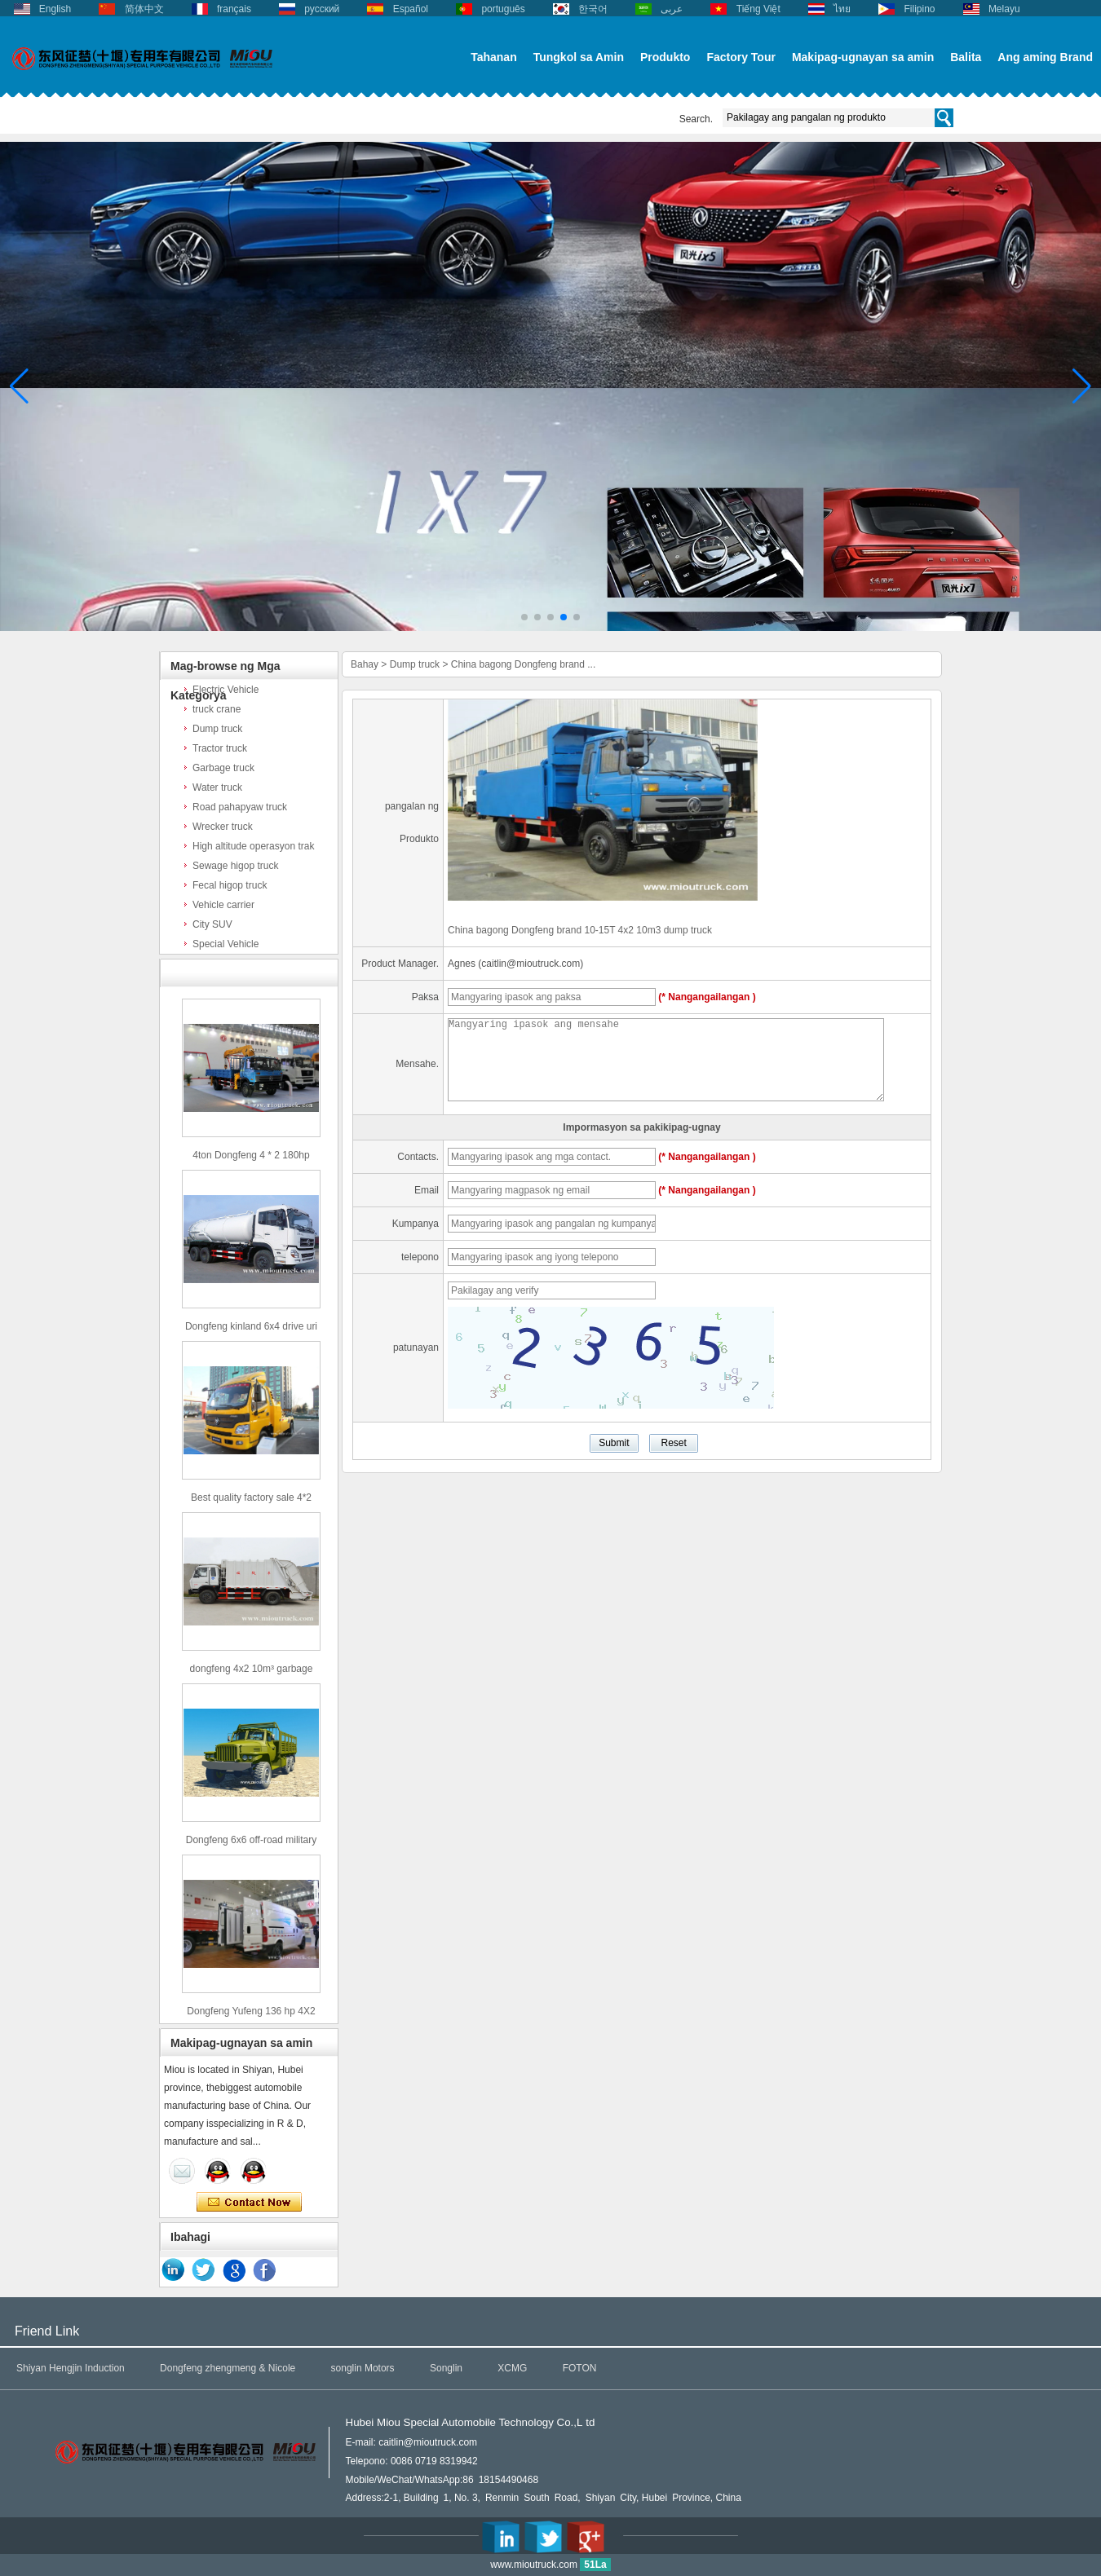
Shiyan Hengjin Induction (70, 2368)
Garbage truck (223, 768)
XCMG (512, 2368)
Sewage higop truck (235, 865)
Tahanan (494, 57)
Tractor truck (219, 748)
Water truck (217, 787)
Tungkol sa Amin (578, 57)
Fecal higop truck (229, 885)
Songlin (446, 2368)
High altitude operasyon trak (253, 846)
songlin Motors (363, 2368)
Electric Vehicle (225, 689)
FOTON (580, 2368)
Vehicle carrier (223, 905)
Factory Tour (741, 57)
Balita (965, 57)
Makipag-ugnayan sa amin (863, 57)
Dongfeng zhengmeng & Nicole (227, 2368)
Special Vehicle (225, 944)
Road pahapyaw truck (239, 807)
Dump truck (217, 728)
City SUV (212, 924)
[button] (524, 617)
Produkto (665, 57)
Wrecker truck (222, 826)
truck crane (216, 709)
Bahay (364, 664)
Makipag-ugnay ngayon (249, 2202)
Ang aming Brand (1045, 57)
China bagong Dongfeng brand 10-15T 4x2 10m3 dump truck (580, 930)
